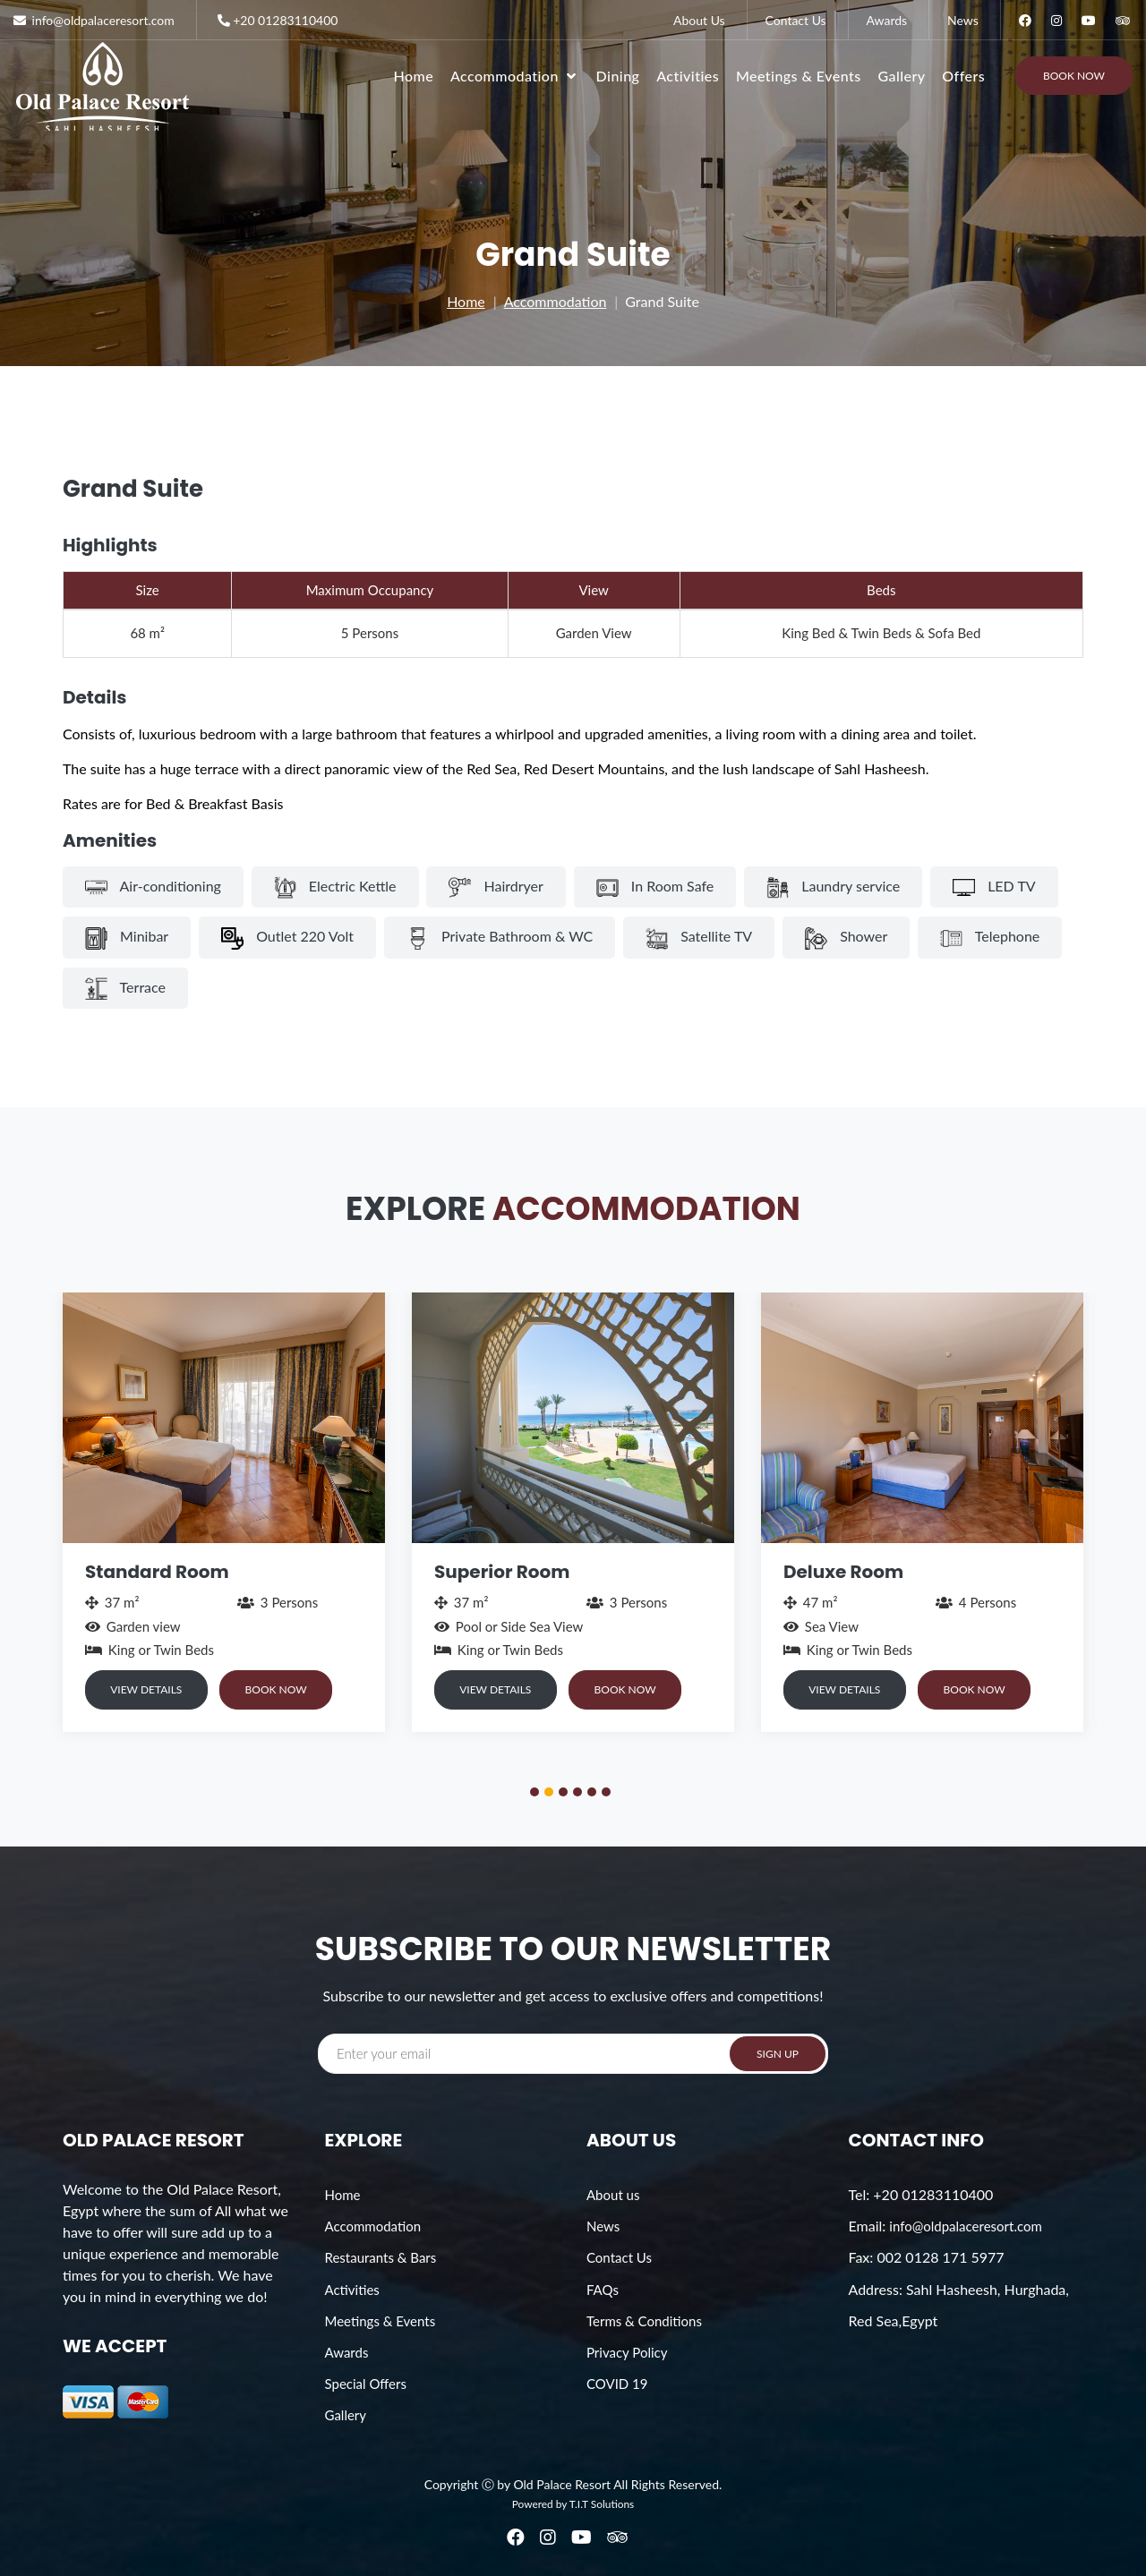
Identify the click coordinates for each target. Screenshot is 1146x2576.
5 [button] (594, 1794)
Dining (618, 75)
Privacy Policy (626, 2352)
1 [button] (537, 1794)
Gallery (901, 75)
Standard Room (157, 1571)
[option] (223, 1511)
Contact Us (795, 20)
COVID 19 (617, 2384)
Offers (963, 75)
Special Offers (365, 2384)
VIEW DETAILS (148, 1689)
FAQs (602, 2290)
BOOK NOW (283, 1689)
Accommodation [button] (514, 75)
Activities (687, 75)
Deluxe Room (843, 1571)
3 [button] (566, 1794)
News (963, 20)
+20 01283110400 (276, 20)
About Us (699, 20)
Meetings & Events (798, 75)
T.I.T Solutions (601, 2504)
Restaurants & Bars (381, 2257)
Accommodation (555, 301)
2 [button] (551, 1794)
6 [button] (609, 1794)
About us (612, 2195)
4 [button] (580, 1794)
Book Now (1074, 75)
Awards (887, 20)
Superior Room (501, 1571)
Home (414, 75)
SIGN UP (778, 2053)
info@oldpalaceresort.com (965, 2226)
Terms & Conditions (644, 2321)
